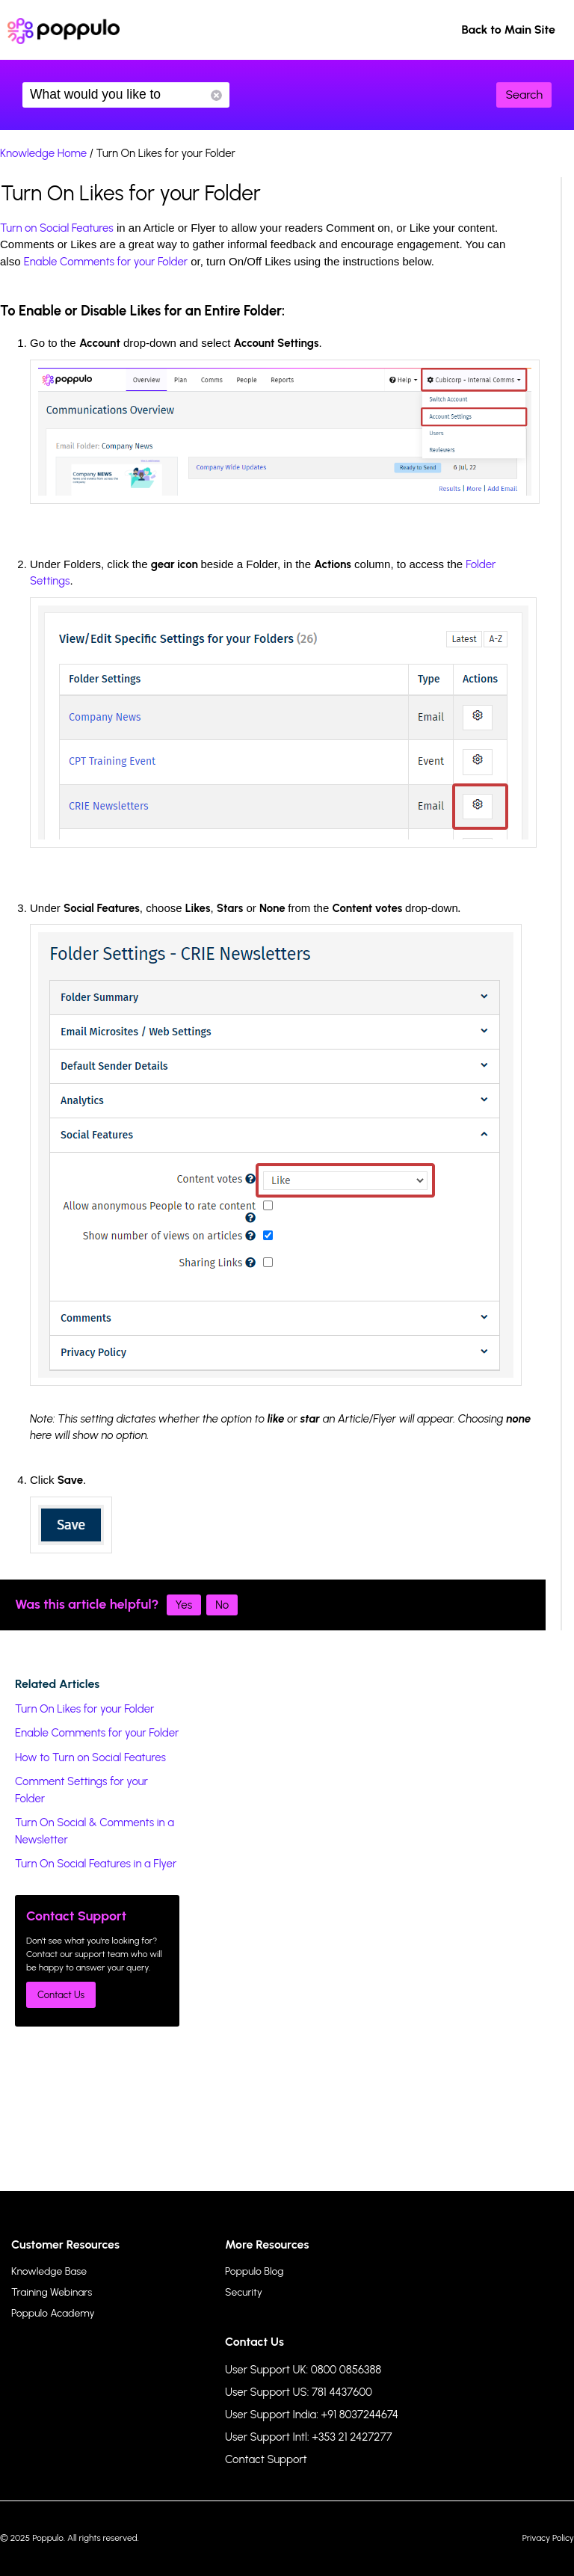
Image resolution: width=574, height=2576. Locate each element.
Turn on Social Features (57, 228)
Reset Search (216, 95)
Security (243, 2292)
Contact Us (60, 1994)
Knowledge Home (43, 153)
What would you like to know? (126, 94)
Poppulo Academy (53, 2313)
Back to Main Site (508, 29)
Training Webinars (51, 2292)
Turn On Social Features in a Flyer (95, 1863)
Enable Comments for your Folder (106, 261)
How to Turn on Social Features (90, 1757)
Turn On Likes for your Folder (84, 1709)
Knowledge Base (49, 2271)
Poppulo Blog (254, 2271)
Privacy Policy (548, 2538)
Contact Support (266, 2459)
